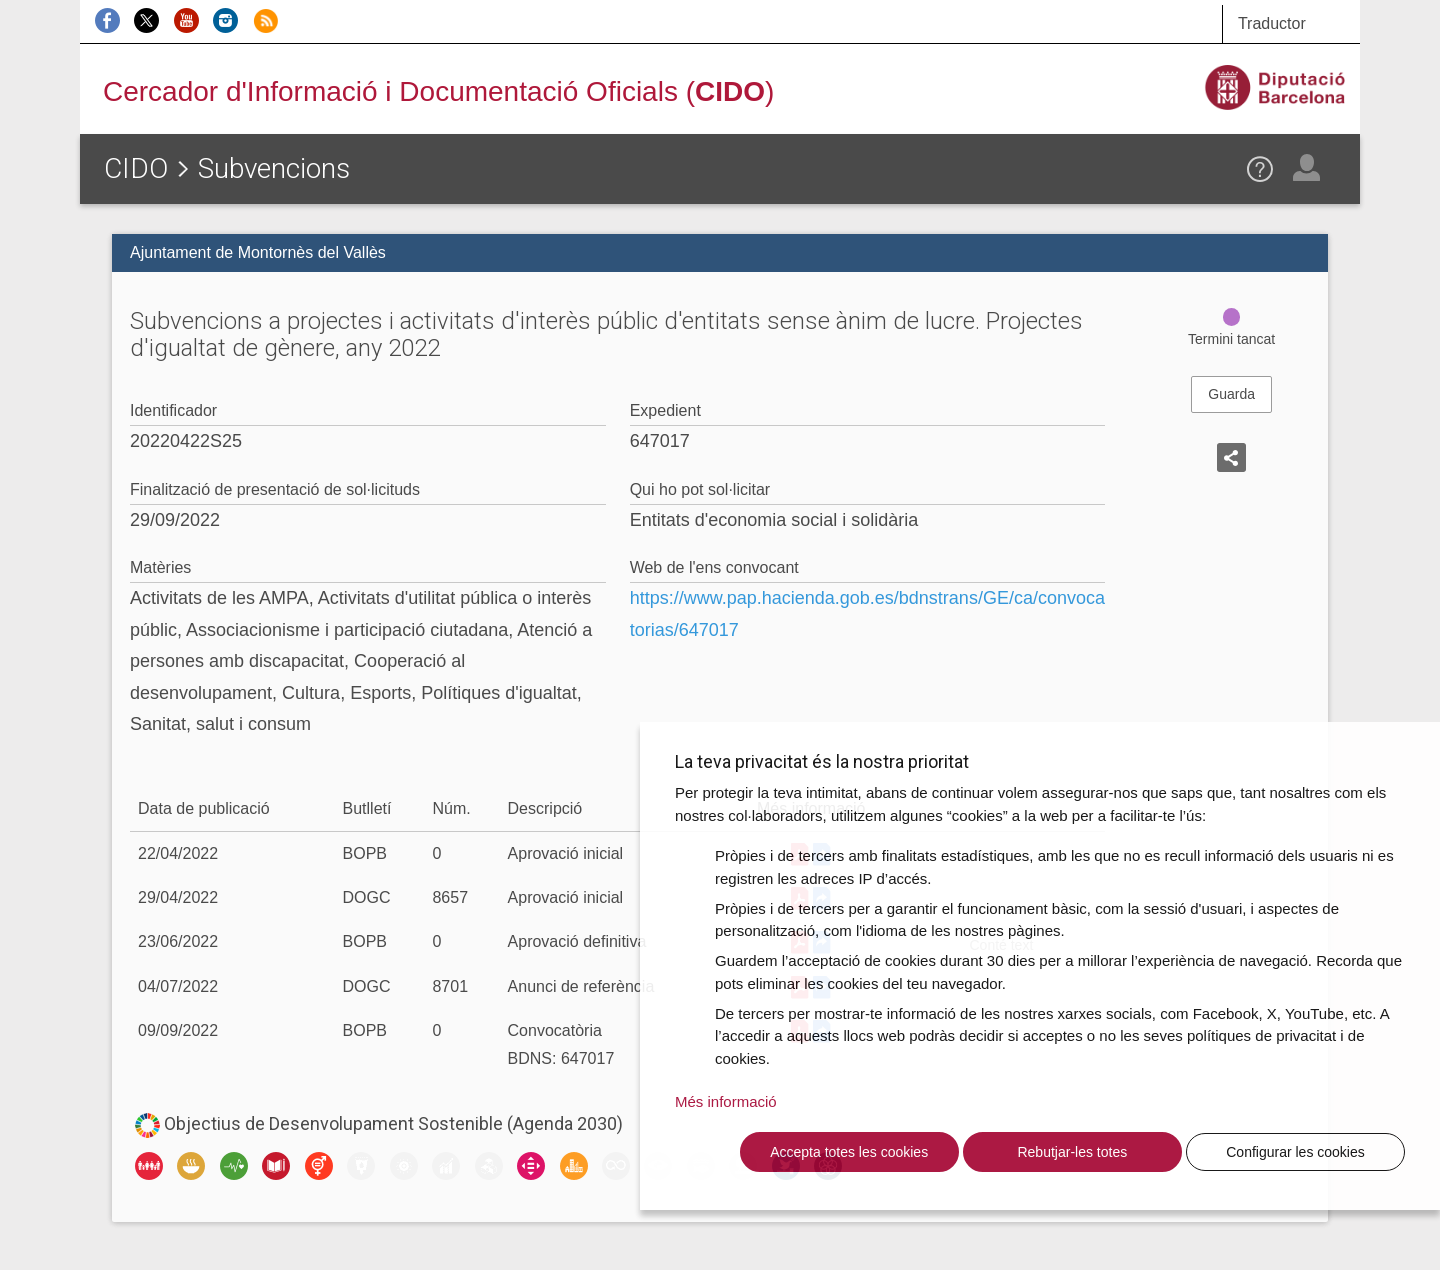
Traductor (1272, 23)
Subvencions (274, 168)
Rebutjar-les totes (1072, 1152)
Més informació (726, 1101)
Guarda (1231, 394)
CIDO (136, 168)
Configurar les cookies (1295, 1152)
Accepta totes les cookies (849, 1152)
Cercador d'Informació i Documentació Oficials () (438, 91)
